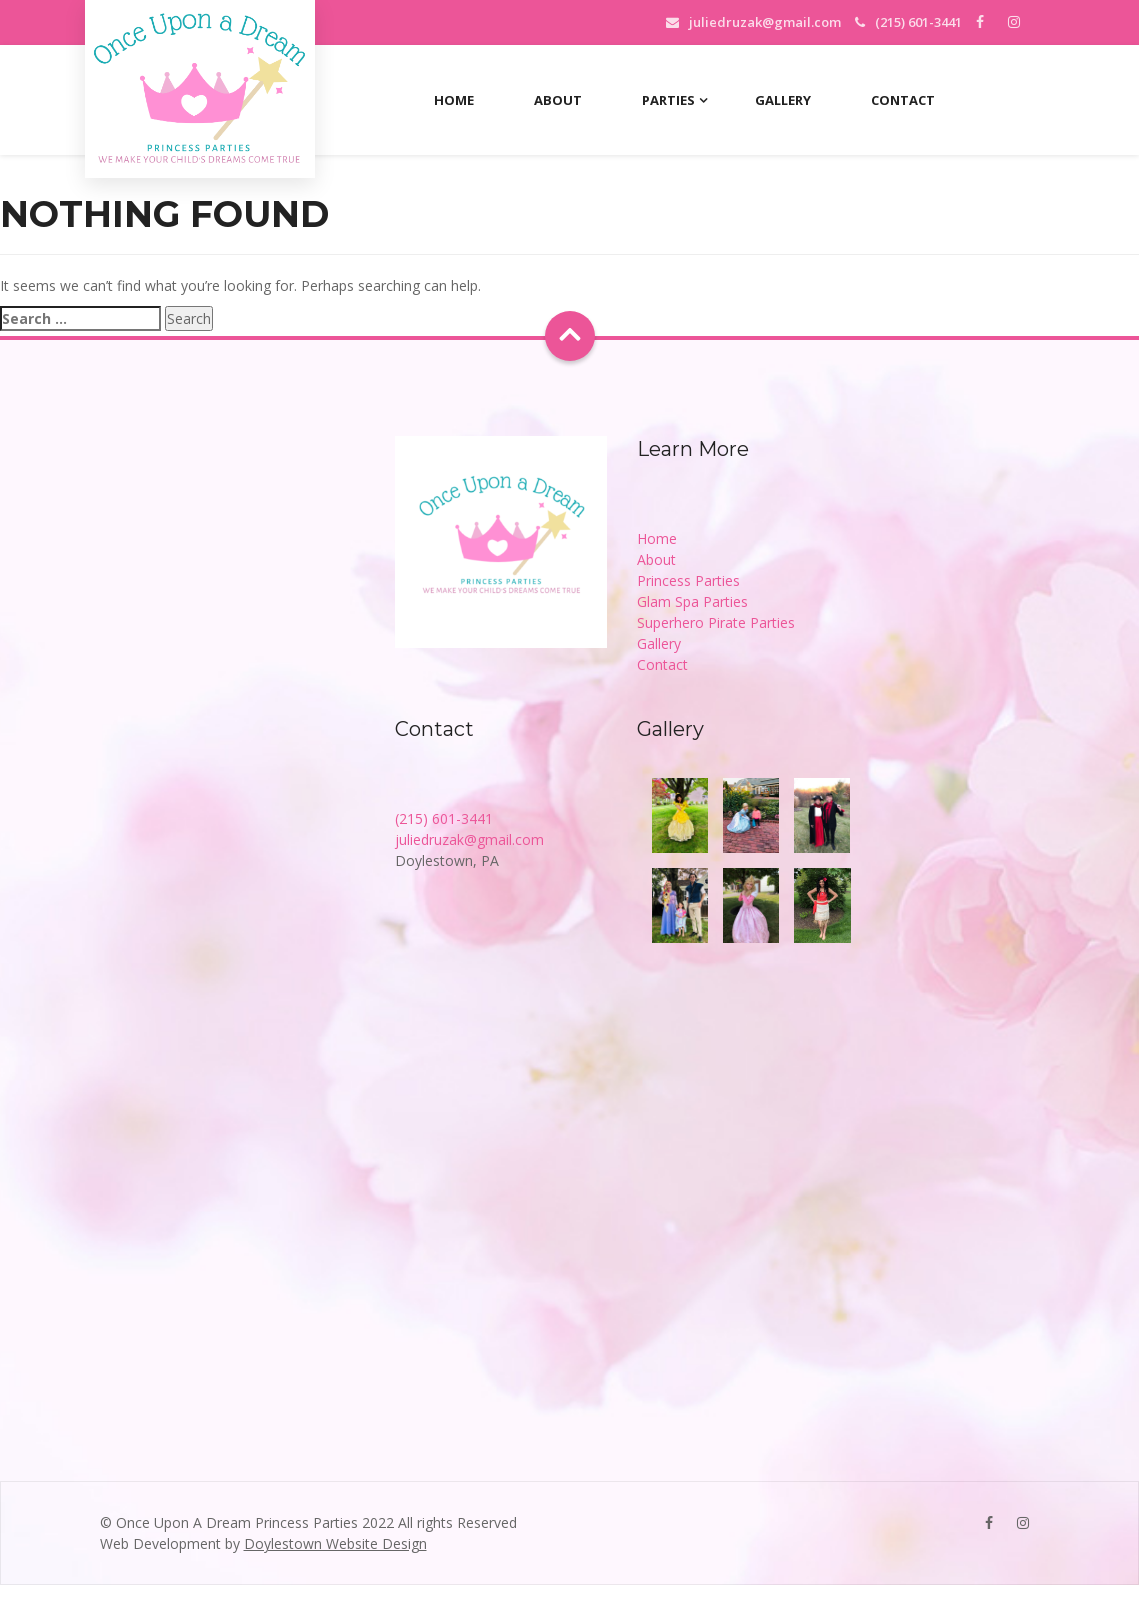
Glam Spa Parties (692, 601)
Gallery (783, 100)
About (558, 100)
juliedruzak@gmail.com (765, 22)
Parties (668, 100)
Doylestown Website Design (335, 1543)
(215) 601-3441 (444, 818)
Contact (903, 100)
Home (454, 100)
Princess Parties (688, 580)
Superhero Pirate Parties (716, 622)
